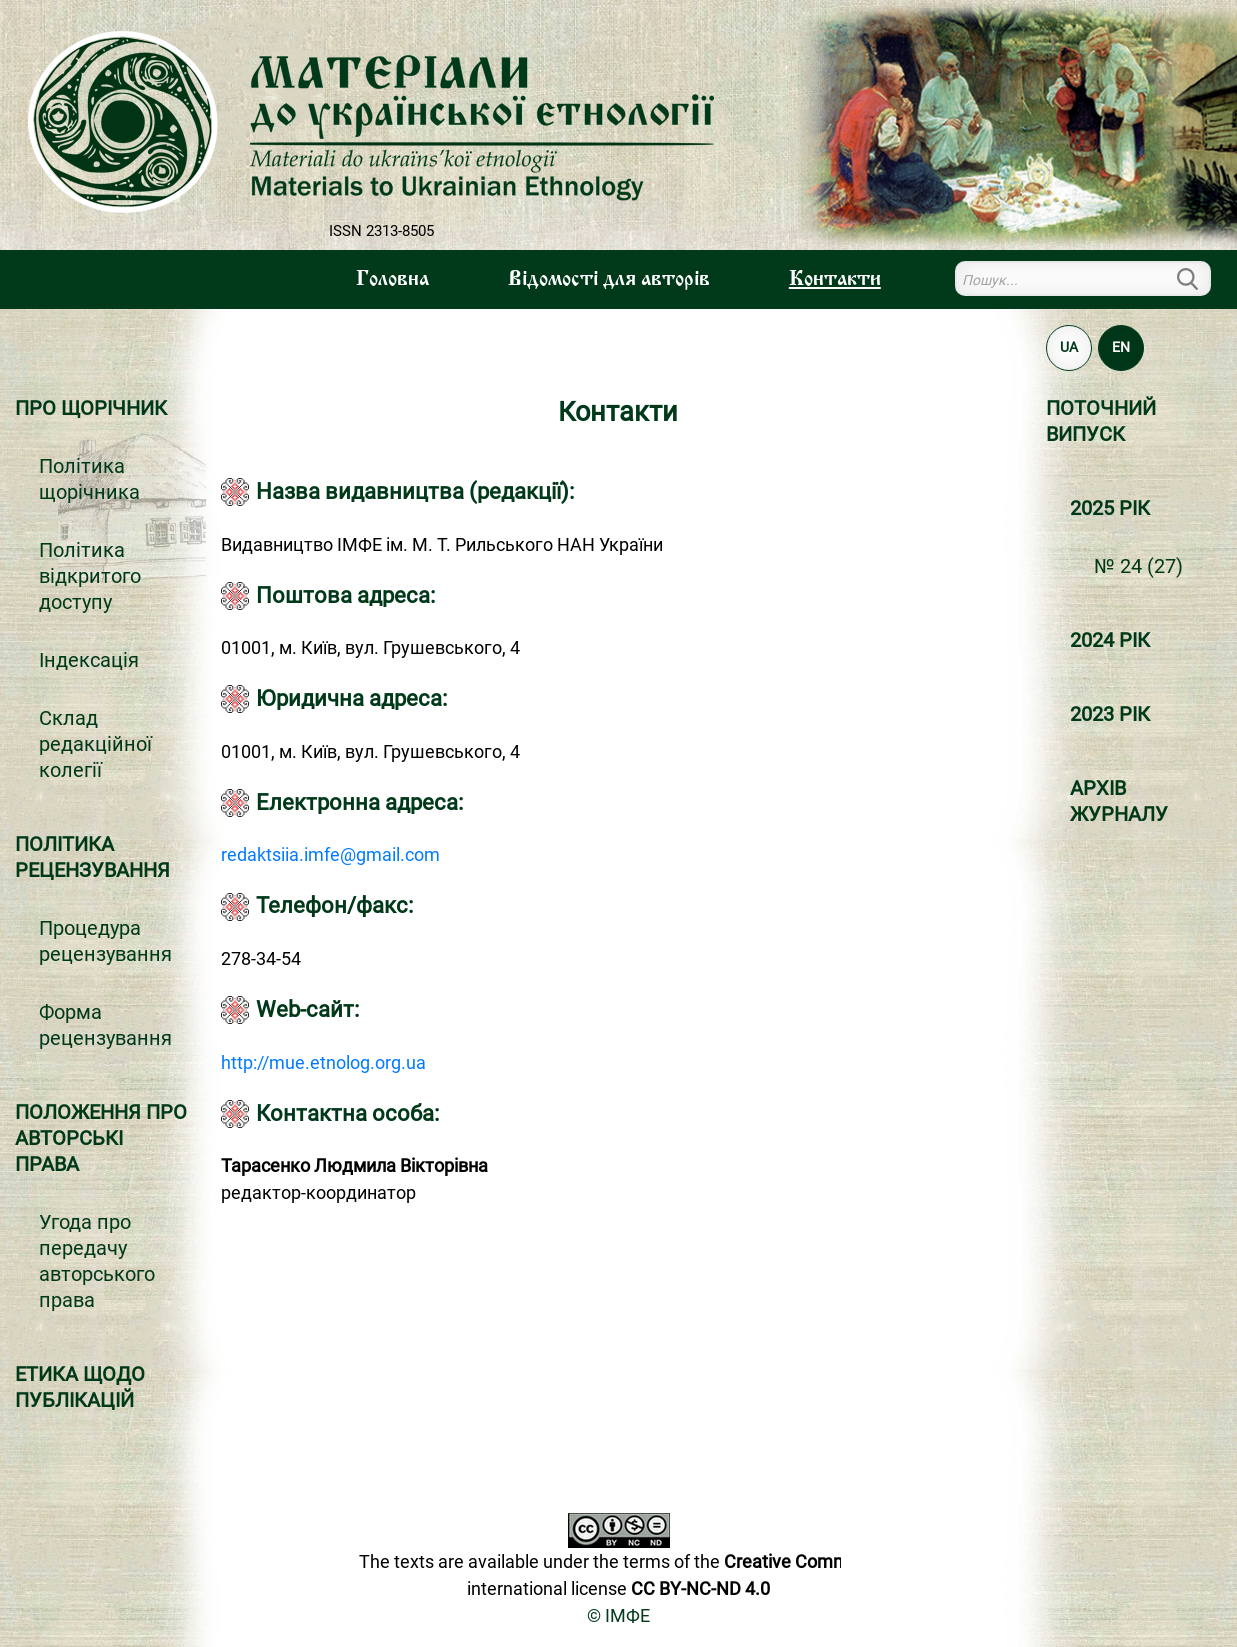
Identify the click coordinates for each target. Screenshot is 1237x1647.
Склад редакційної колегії (95, 744)
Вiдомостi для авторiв (609, 280)
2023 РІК (1110, 714)
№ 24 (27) (1138, 566)
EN (1121, 347)
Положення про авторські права (101, 1138)
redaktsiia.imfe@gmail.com (330, 854)
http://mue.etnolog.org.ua (323, 1062)
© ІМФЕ (618, 1615)
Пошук (1199, 278)
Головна (392, 280)
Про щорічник (91, 408)
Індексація (89, 660)
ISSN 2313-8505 (381, 231)
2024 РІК (1110, 640)
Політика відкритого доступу (90, 576)
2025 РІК (1110, 508)
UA (1069, 347)
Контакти (835, 280)
